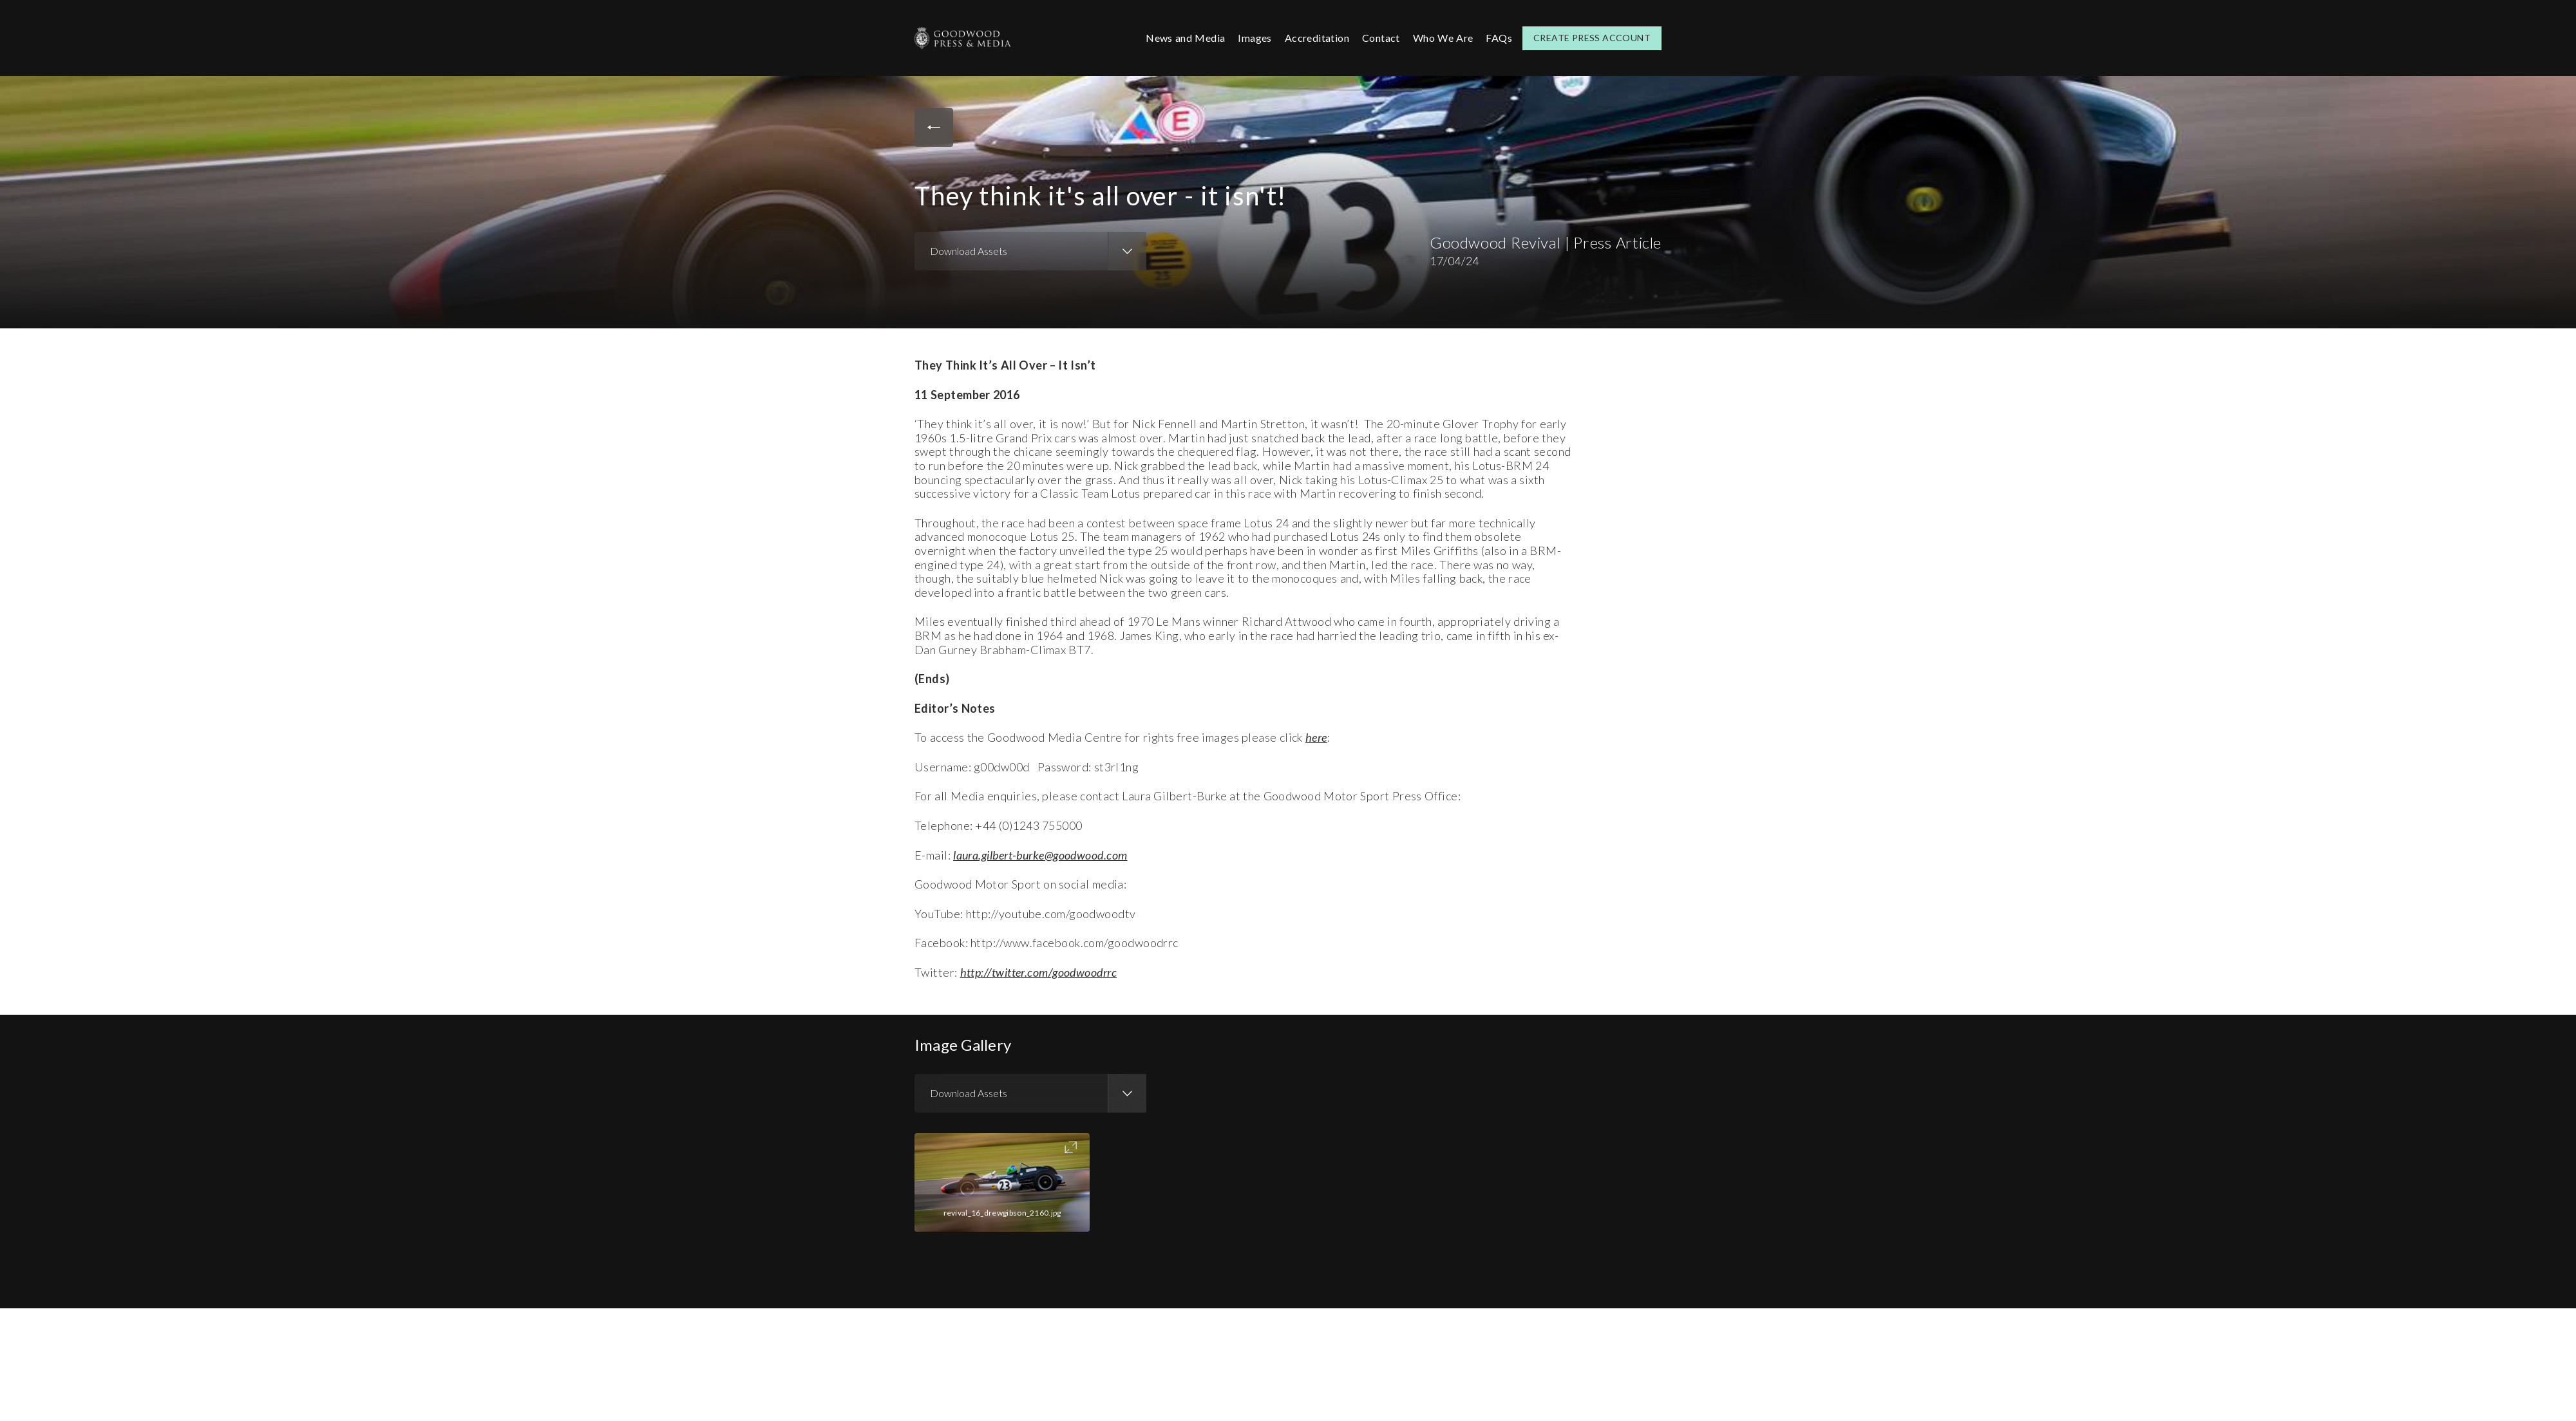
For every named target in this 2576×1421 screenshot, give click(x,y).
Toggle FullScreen (1071, 1147)
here (1316, 737)
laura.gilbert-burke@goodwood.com (1040, 855)
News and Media (1185, 38)
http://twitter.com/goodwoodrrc (1038, 972)
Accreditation (1317, 38)
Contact (1381, 38)
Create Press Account (1592, 37)
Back (933, 127)
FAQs (1499, 38)
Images (1254, 38)
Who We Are (1443, 38)
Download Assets (968, 251)
